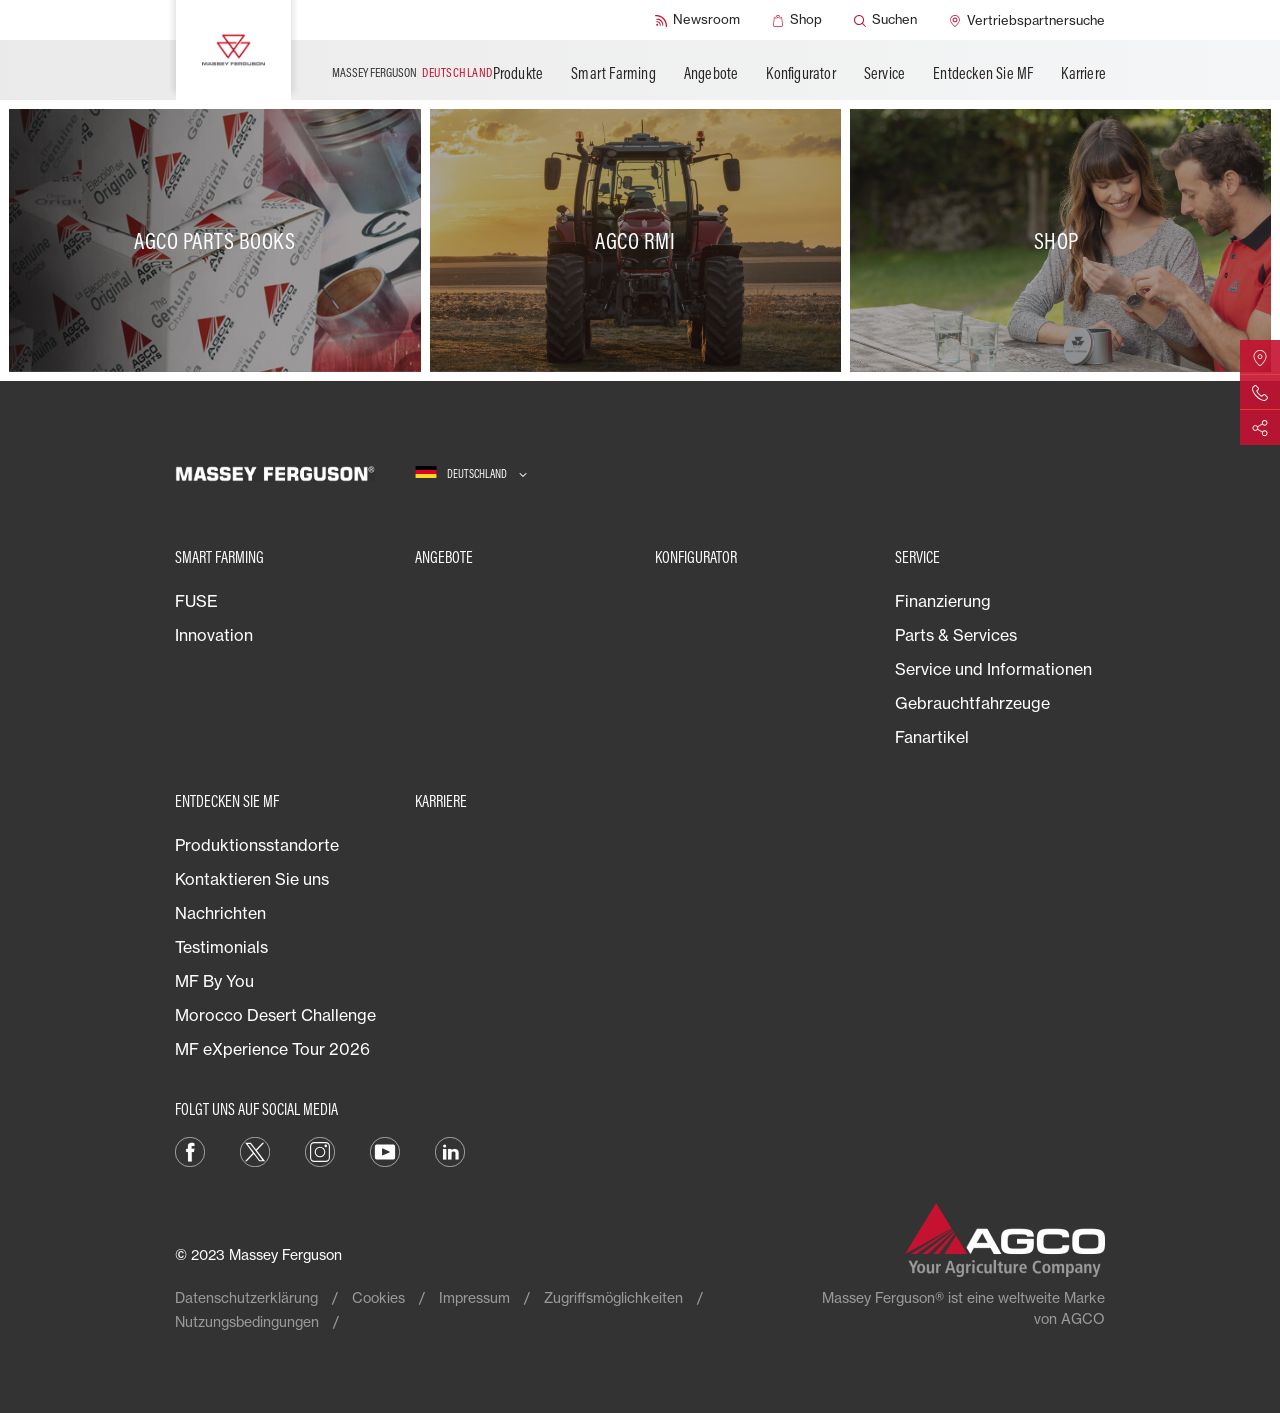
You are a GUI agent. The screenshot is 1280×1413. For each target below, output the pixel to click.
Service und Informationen (993, 669)
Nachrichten (220, 913)
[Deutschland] (471, 473)
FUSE (196, 601)
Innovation (214, 635)
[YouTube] (385, 1150)
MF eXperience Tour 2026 (272, 1049)
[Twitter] (255, 1150)
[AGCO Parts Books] (219, 240)
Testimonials (221, 947)
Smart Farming (613, 73)
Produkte (518, 73)
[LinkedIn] (450, 1150)
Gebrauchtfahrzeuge (972, 703)
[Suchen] (885, 20)
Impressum (474, 1297)
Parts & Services (956, 635)
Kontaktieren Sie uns (252, 879)
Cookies (378, 1297)
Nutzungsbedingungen (247, 1321)
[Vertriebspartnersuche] (1027, 20)
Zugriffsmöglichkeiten (613, 1297)
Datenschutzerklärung (246, 1297)
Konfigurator (800, 73)
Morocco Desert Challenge (275, 1015)
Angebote (711, 73)
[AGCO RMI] (640, 240)
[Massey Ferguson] (233, 50)
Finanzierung (943, 601)
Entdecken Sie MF (983, 73)
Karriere (1083, 73)
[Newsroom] (697, 20)
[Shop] (797, 20)
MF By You (214, 981)
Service (884, 73)
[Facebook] (190, 1150)
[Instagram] (320, 1150)
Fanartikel (932, 737)
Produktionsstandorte (257, 845)
